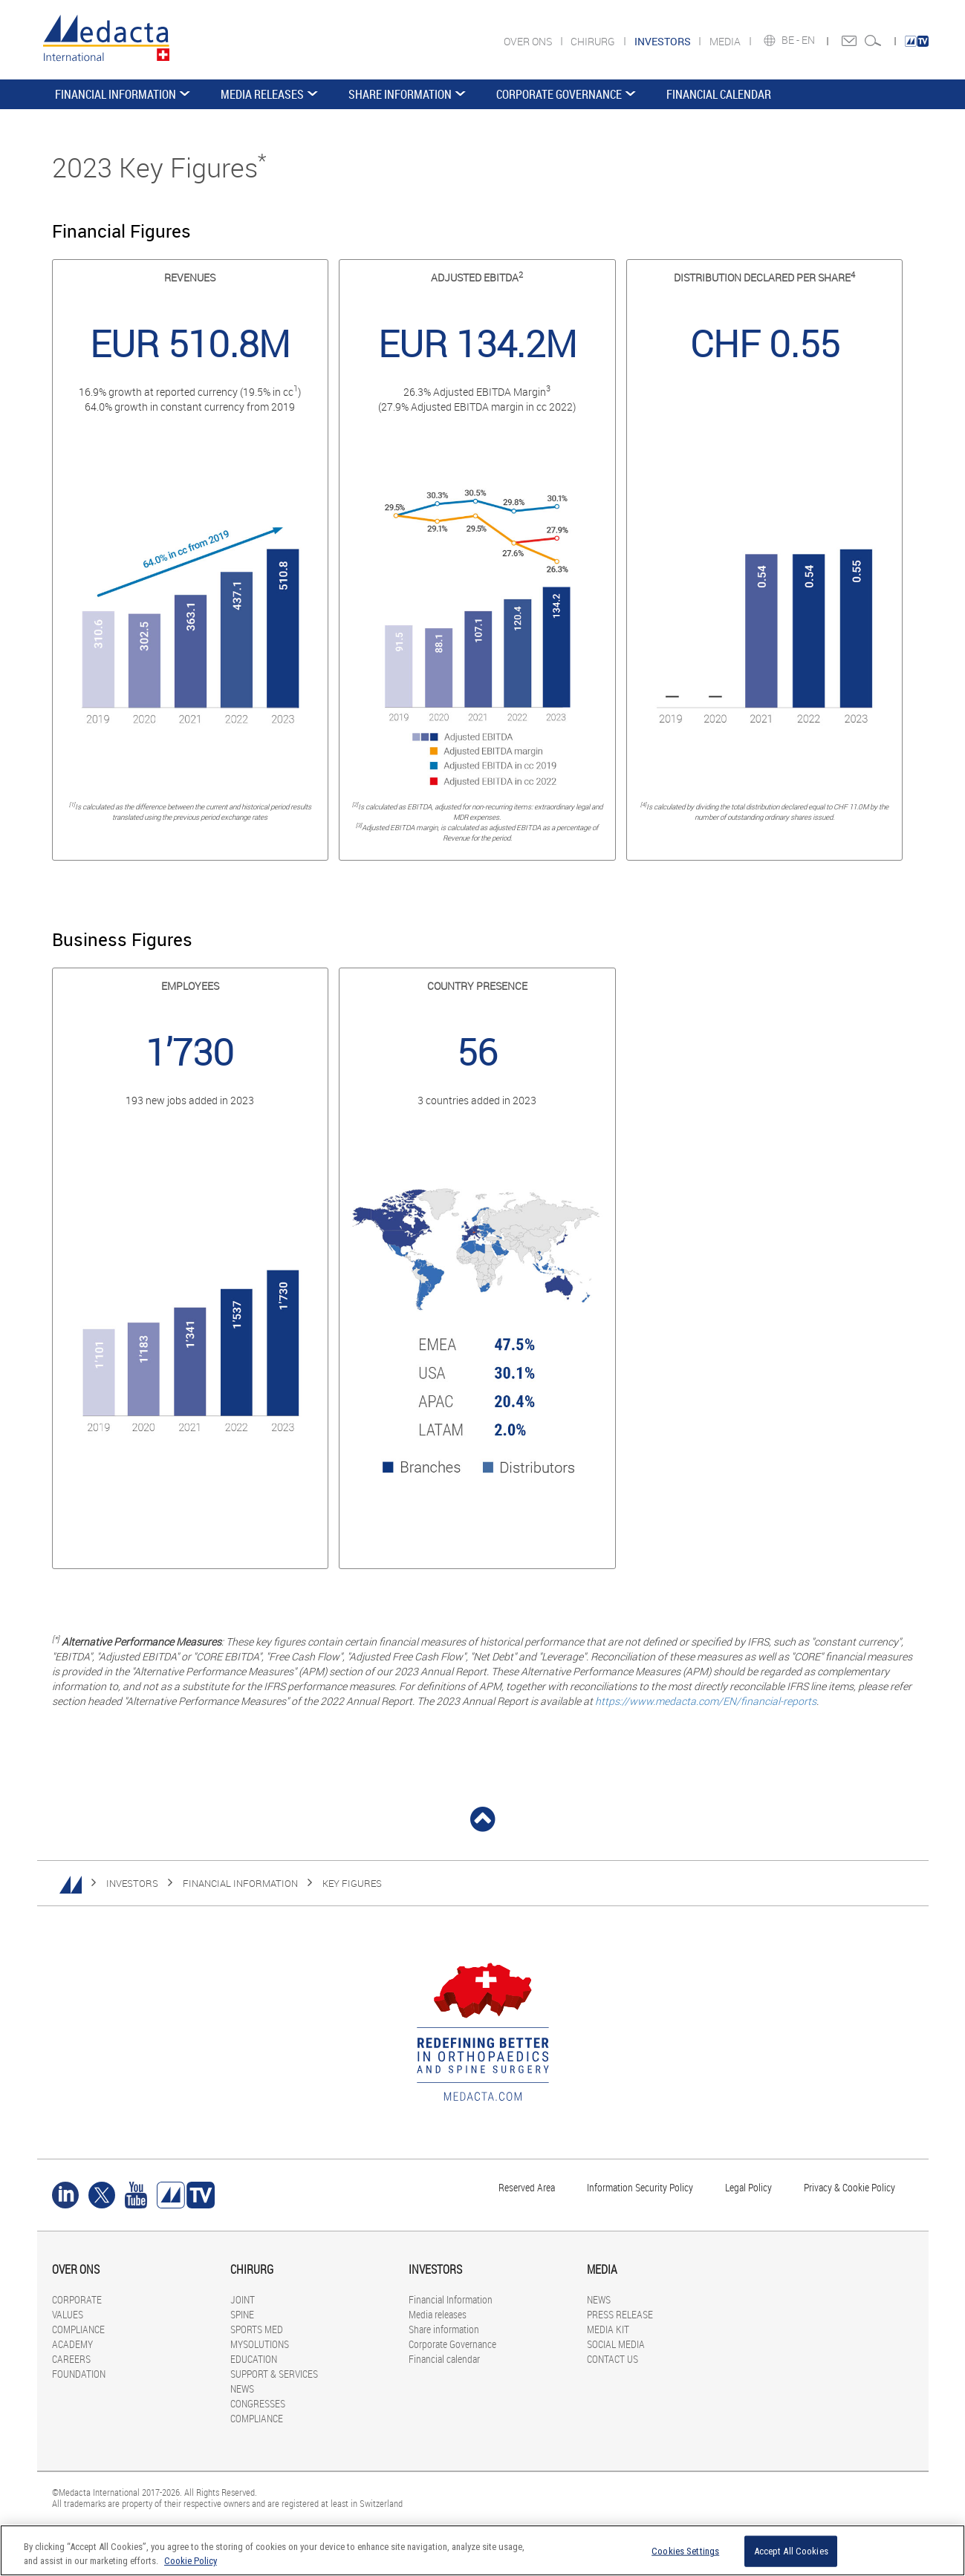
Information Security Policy (640, 2187)
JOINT (242, 2299)
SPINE (242, 2314)
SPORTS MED (256, 2329)
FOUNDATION (78, 2374)
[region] (482, 2550)
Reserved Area (526, 2187)
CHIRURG (594, 41)
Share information (400, 94)
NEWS (242, 2388)
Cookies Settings (685, 2551)
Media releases (262, 94)
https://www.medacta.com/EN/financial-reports (705, 1701)
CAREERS (71, 2359)
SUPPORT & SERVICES (274, 2374)
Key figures (352, 1883)
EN (809, 40)
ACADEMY (72, 2344)
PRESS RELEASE (620, 2314)
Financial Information (115, 94)
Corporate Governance (559, 94)
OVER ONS (529, 41)
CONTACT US (612, 2359)
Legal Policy (748, 2187)
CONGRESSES (257, 2403)
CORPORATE (77, 2299)
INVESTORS (132, 1883)
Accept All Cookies (791, 2551)
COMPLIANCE (78, 2329)
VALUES (67, 2314)
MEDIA (726, 41)
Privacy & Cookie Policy (849, 2187)
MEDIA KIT (608, 2329)
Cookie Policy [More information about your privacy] (190, 2560)
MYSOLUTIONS (259, 2344)
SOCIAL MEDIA (616, 2344)
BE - (792, 40)
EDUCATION (253, 2359)
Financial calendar (718, 94)
